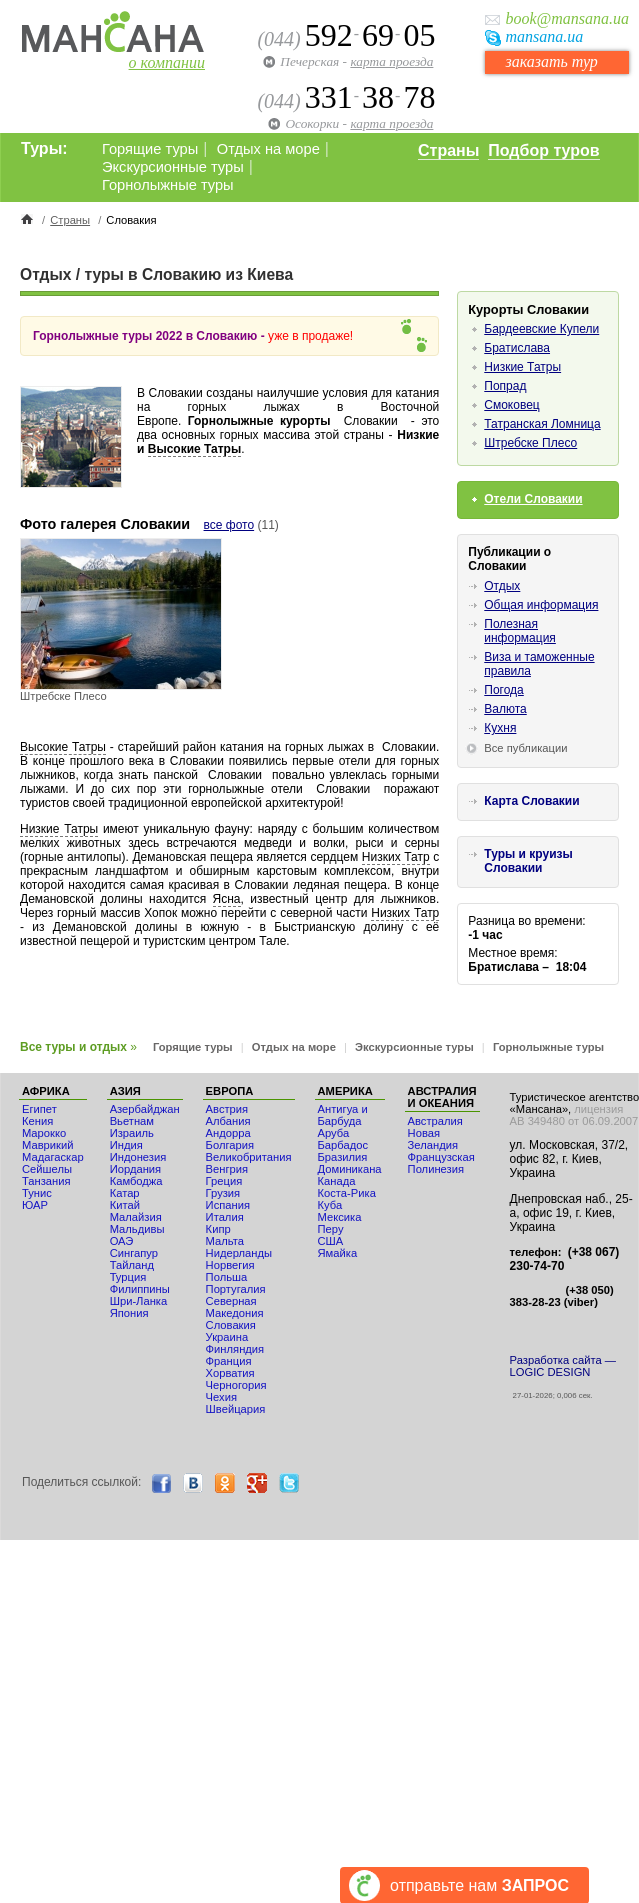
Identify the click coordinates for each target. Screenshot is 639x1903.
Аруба (334, 1133)
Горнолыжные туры (168, 185)
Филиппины (140, 1289)
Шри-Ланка (139, 1301)
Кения (37, 1121)
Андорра (228, 1133)
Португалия (236, 1289)
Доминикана (350, 1169)
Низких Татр (396, 857)
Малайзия (136, 1217)
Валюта (505, 709)
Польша (227, 1277)
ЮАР (35, 1205)
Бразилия (343, 1157)
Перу (331, 1229)
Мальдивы (137, 1229)
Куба (330, 1205)
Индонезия (138, 1157)
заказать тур (551, 61)
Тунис (37, 1193)
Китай (125, 1205)
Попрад (505, 386)
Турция (128, 1277)
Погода (504, 690)
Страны (448, 150)
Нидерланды (239, 1253)
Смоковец (511, 405)
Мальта (225, 1241)
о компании (167, 62)
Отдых (502, 586)
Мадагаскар (53, 1157)
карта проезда (391, 61)
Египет (39, 1109)
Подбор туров (543, 150)
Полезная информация (520, 631)
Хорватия (230, 1373)
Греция (224, 1181)
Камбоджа (136, 1181)
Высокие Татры (194, 449)
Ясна (227, 899)
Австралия (435, 1121)
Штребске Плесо (530, 443)
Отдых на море (268, 149)
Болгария (230, 1145)
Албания (228, 1121)
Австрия (227, 1109)
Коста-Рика (347, 1193)
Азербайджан (145, 1109)
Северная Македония (235, 1307)
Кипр (218, 1229)
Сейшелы (47, 1169)
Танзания (46, 1181)
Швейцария (236, 1409)
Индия (126, 1145)
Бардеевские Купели (541, 329)
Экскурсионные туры (173, 167)
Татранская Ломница (542, 424)
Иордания (135, 1169)
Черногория (236, 1385)
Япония (129, 1313)
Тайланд (132, 1265)
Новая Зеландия (433, 1139)
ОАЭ (122, 1241)
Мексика (340, 1217)
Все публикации (525, 748)
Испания (228, 1205)
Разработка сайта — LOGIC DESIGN (563, 1366)
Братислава (517, 348)
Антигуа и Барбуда (343, 1115)
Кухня (500, 728)
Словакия (231, 1325)
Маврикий (47, 1145)
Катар (125, 1193)
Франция (229, 1361)
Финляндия (235, 1349)
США (331, 1241)
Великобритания (249, 1157)
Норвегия (230, 1265)
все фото (229, 525)
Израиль (132, 1133)
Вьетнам (132, 1121)
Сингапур (134, 1253)
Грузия (223, 1193)
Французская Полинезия (441, 1163)
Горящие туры (150, 149)
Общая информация (541, 605)
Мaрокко (44, 1133)
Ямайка (338, 1253)
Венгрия (227, 1169)
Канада (337, 1181)
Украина (227, 1337)
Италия (225, 1217)
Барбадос (343, 1145)
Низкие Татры (59, 829)
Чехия (221, 1397)
